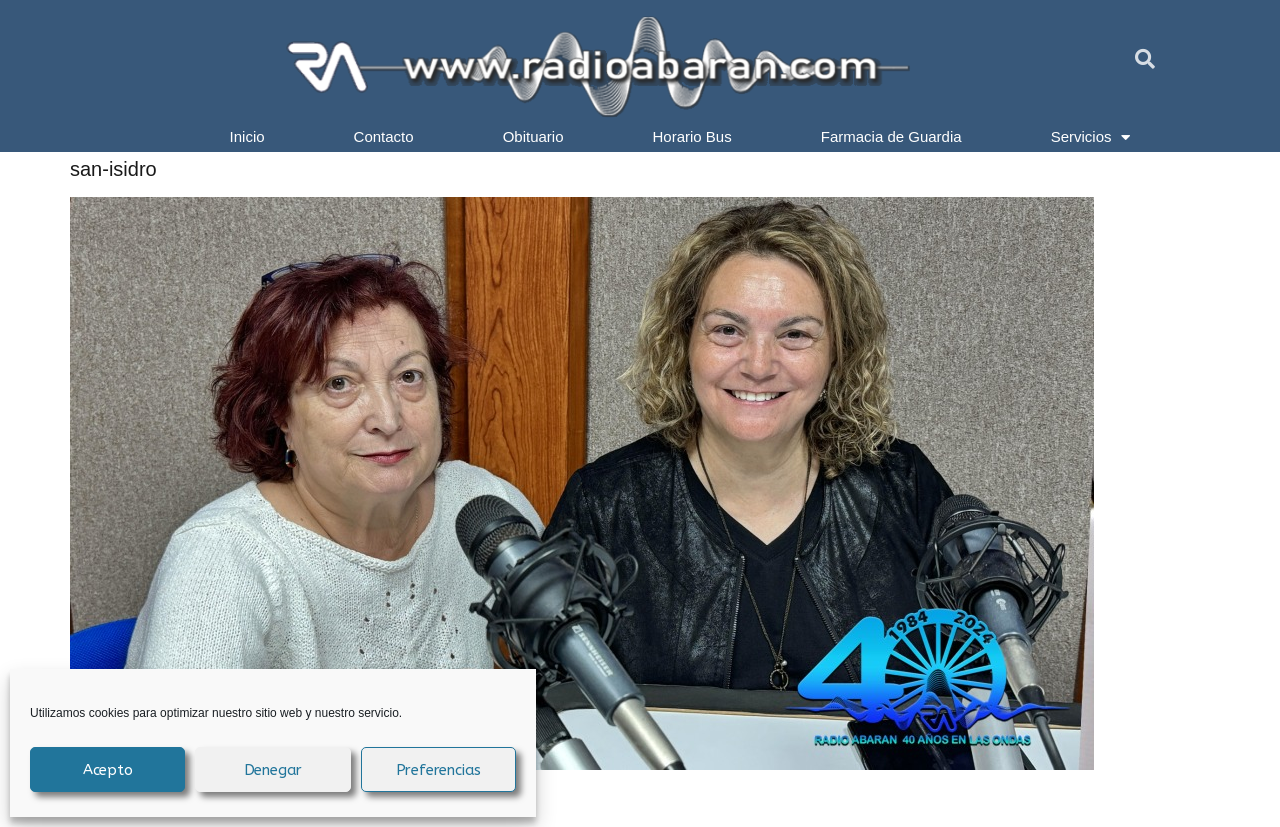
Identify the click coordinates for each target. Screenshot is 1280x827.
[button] (1145, 59)
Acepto (108, 770)
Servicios (1091, 137)
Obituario (533, 136)
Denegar (273, 770)
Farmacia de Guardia (891, 136)
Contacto (384, 136)
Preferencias (439, 770)
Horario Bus (692, 136)
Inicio (247, 136)
